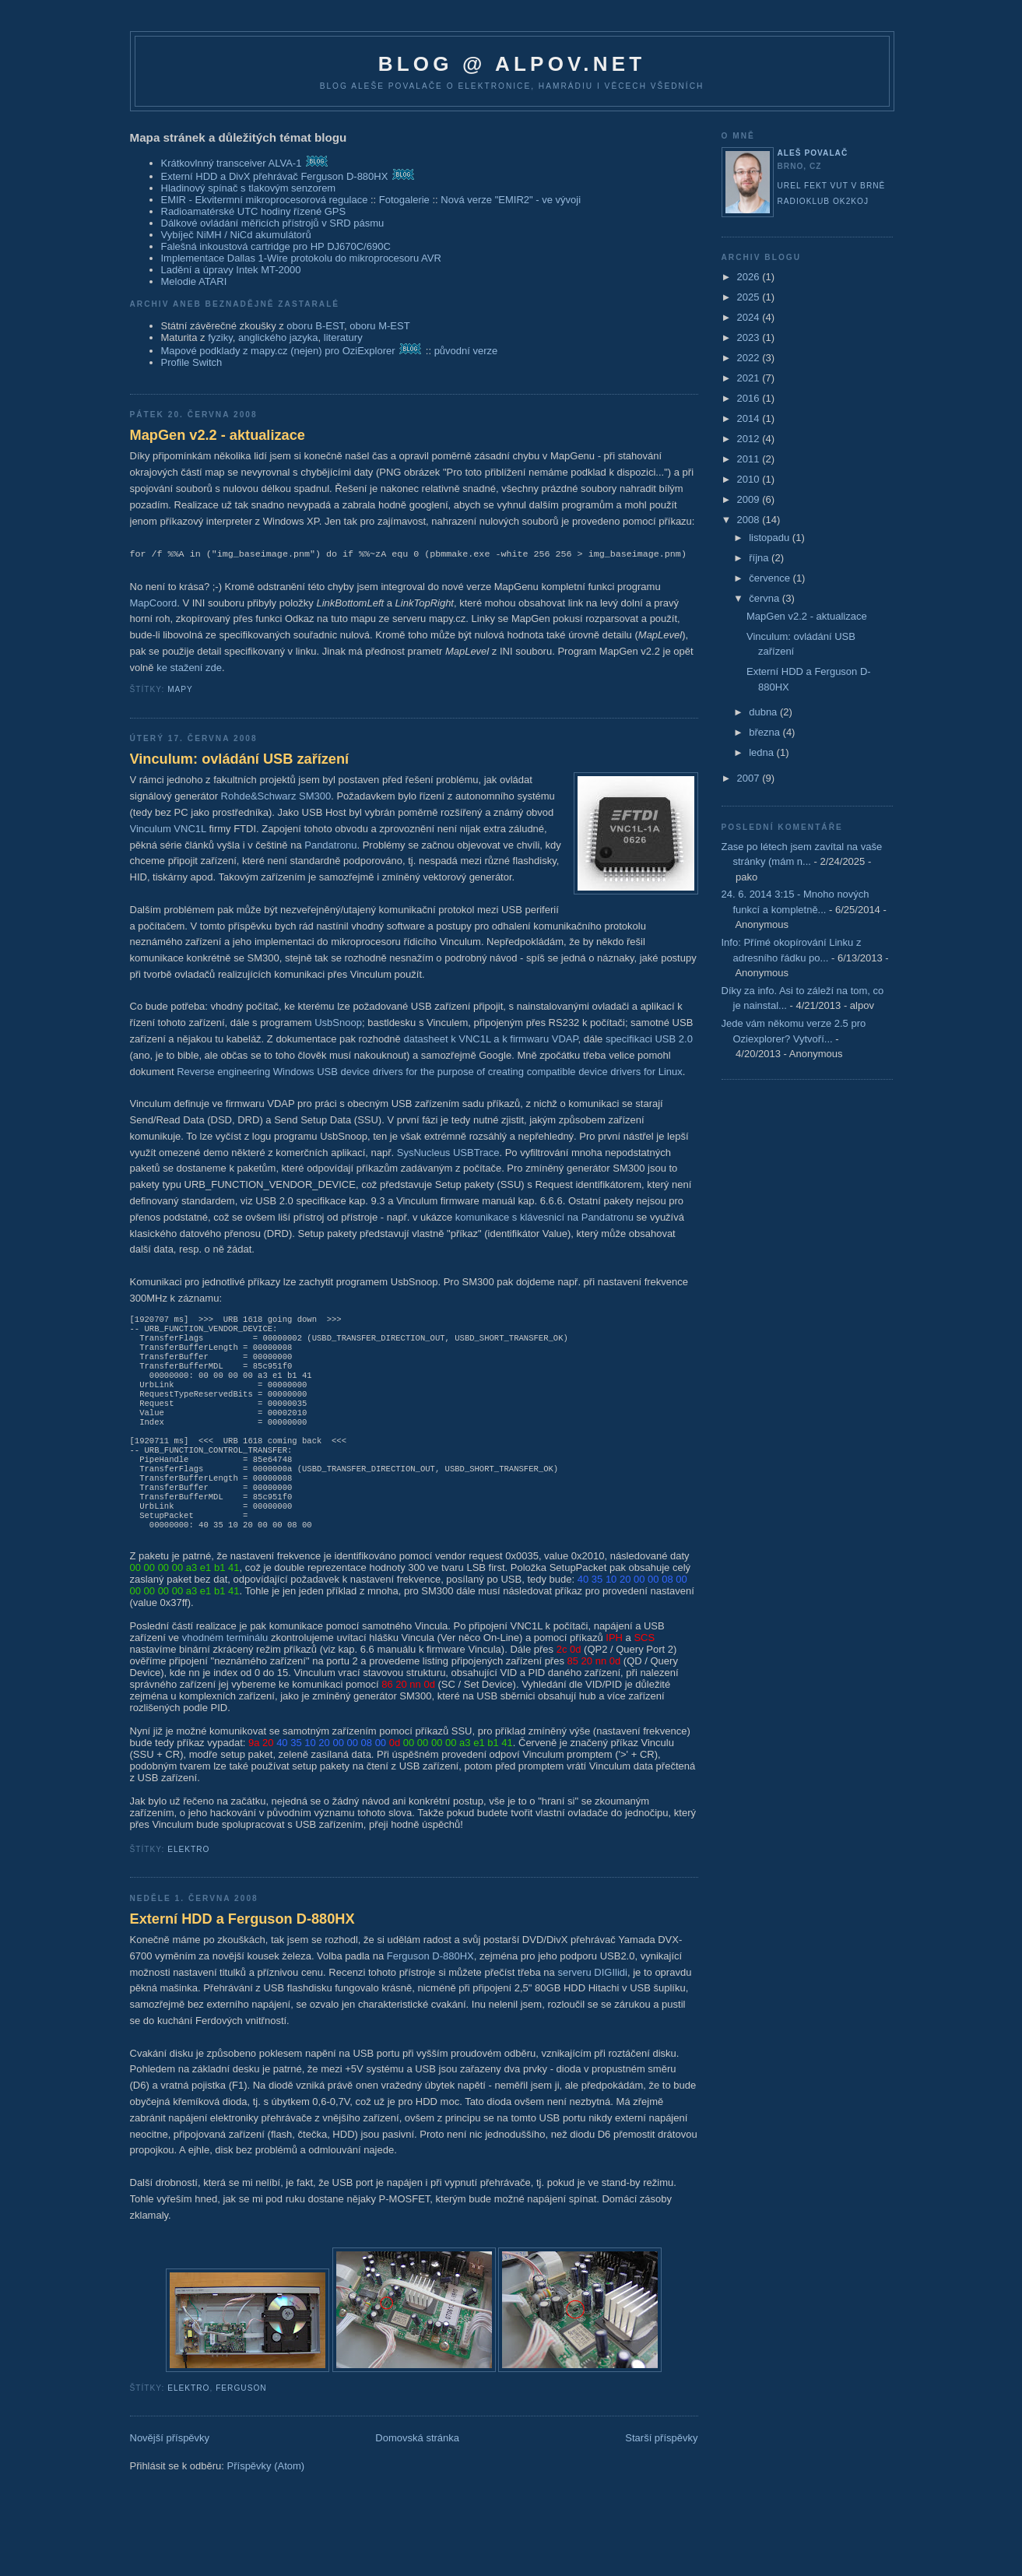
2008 (750, 519)
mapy (180, 689)
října (760, 558)
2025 (750, 297)
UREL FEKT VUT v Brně (832, 185)
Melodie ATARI (194, 281)
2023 (750, 337)
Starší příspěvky (661, 2473)
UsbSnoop (338, 1022)
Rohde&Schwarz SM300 (276, 796)
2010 (750, 479)
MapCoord (153, 603)
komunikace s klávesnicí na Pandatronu (544, 1217)
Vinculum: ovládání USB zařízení (239, 759)
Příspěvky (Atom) (266, 2501)
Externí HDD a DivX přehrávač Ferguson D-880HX (274, 176)
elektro (188, 1885)
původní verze (466, 351)
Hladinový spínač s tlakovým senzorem (248, 188)
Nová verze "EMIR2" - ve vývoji (511, 200)
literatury (343, 337)
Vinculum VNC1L (168, 829)
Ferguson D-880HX (430, 1992)
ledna (762, 752)
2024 (750, 317)
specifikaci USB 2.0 (649, 1039)
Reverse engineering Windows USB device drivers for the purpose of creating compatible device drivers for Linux (430, 1071)
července (770, 578)
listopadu (770, 537)
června (765, 598)
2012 (750, 439)
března (765, 732)
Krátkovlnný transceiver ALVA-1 (231, 163)
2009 (750, 499)
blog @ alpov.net (512, 64)
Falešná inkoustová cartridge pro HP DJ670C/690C (276, 246)
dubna (764, 712)
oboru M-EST (379, 326)
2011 (750, 459)
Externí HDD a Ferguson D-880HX (242, 1955)
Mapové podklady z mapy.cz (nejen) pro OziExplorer (278, 351)
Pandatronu (330, 845)
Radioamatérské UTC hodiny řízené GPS (253, 211)
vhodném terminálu (225, 1673)
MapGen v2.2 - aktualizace (217, 435)
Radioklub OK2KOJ (823, 201)
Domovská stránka (417, 2473)
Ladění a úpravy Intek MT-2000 (231, 270)
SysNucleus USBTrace (448, 1152)
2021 (750, 378)
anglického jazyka (278, 337)
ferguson (241, 2424)
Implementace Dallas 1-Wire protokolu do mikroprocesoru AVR (301, 258)
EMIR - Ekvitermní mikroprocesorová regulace (264, 200)
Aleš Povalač (813, 153)
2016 (750, 398)
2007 (750, 778)
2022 (750, 358)
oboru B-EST (315, 326)
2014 (750, 418)
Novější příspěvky (170, 2473)
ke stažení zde (189, 667)
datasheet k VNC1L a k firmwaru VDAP (490, 1039)
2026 (750, 277)
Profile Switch (192, 362)
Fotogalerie (404, 200)
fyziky (220, 337)
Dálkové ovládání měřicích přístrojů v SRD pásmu (273, 223)
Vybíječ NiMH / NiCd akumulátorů (236, 235)
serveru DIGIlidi (592, 2008)
